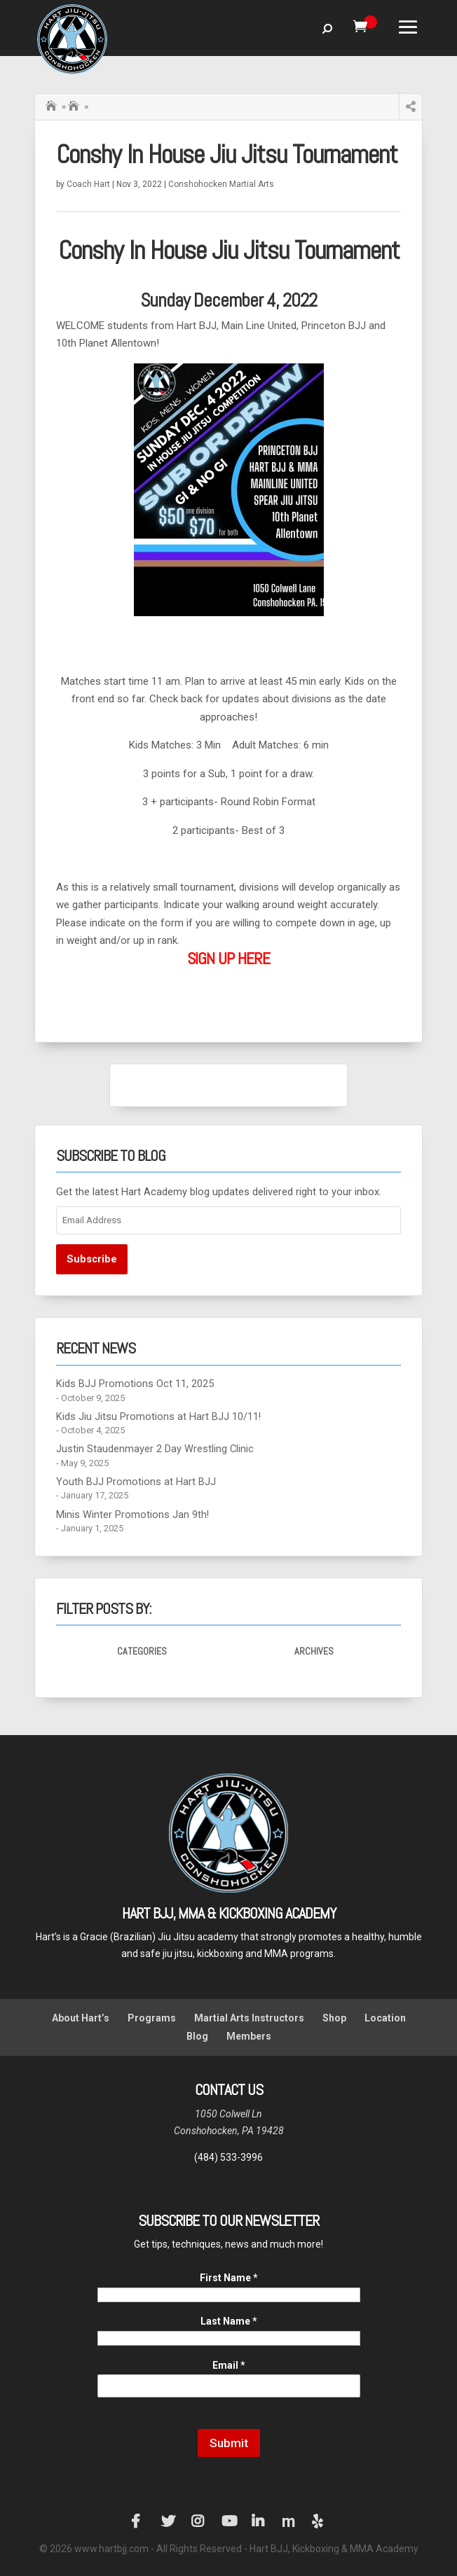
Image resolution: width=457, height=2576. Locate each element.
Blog (197, 2036)
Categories (142, 1651)
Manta (289, 2521)
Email (228, 2365)
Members (248, 2036)
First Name (229, 2277)
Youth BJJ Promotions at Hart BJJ (136, 1482)
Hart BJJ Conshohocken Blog (75, 106)
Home (53, 104)
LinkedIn (259, 2521)
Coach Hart (88, 184)
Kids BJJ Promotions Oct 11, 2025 (135, 1384)
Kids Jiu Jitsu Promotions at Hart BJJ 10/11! (158, 1417)
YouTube (228, 2521)
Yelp (319, 2521)
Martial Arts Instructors (249, 2018)
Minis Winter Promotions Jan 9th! (132, 1515)
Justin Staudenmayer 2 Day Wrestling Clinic (155, 1449)
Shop (334, 2018)
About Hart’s (80, 2018)
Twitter (168, 2521)
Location (385, 2018)
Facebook (138, 2521)
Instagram (198, 2521)
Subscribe (92, 1259)
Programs (152, 2018)
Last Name (228, 2321)
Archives (314, 1651)
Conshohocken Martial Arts (221, 184)
